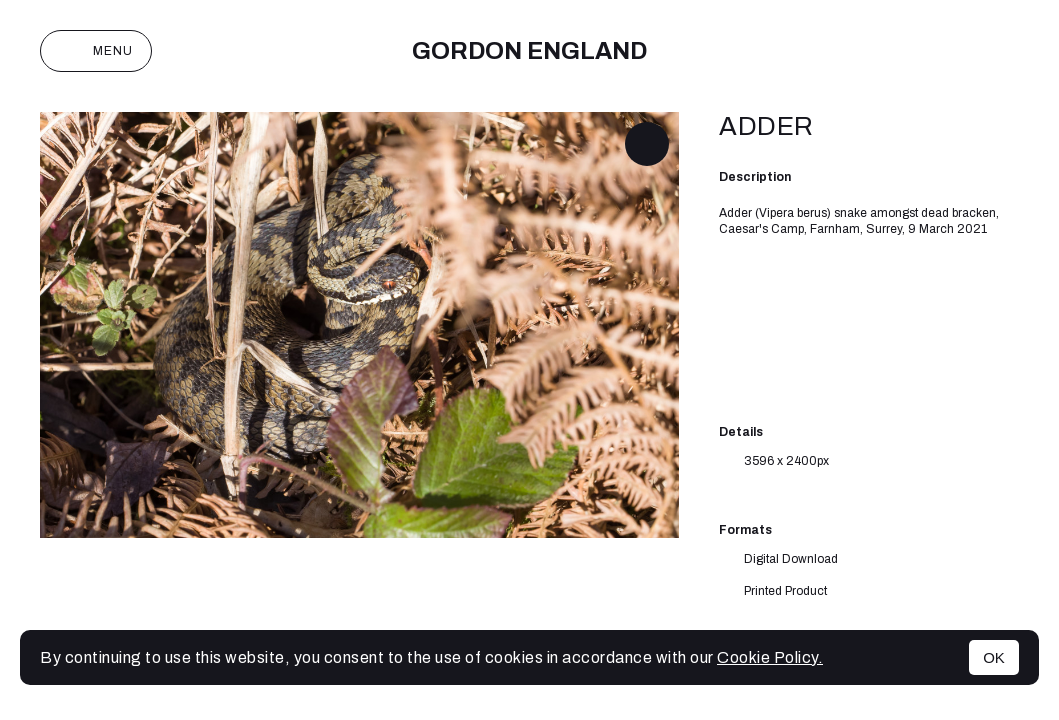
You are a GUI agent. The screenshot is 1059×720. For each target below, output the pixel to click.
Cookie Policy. (770, 657)
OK (994, 657)
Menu (96, 51)
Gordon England (529, 51)
